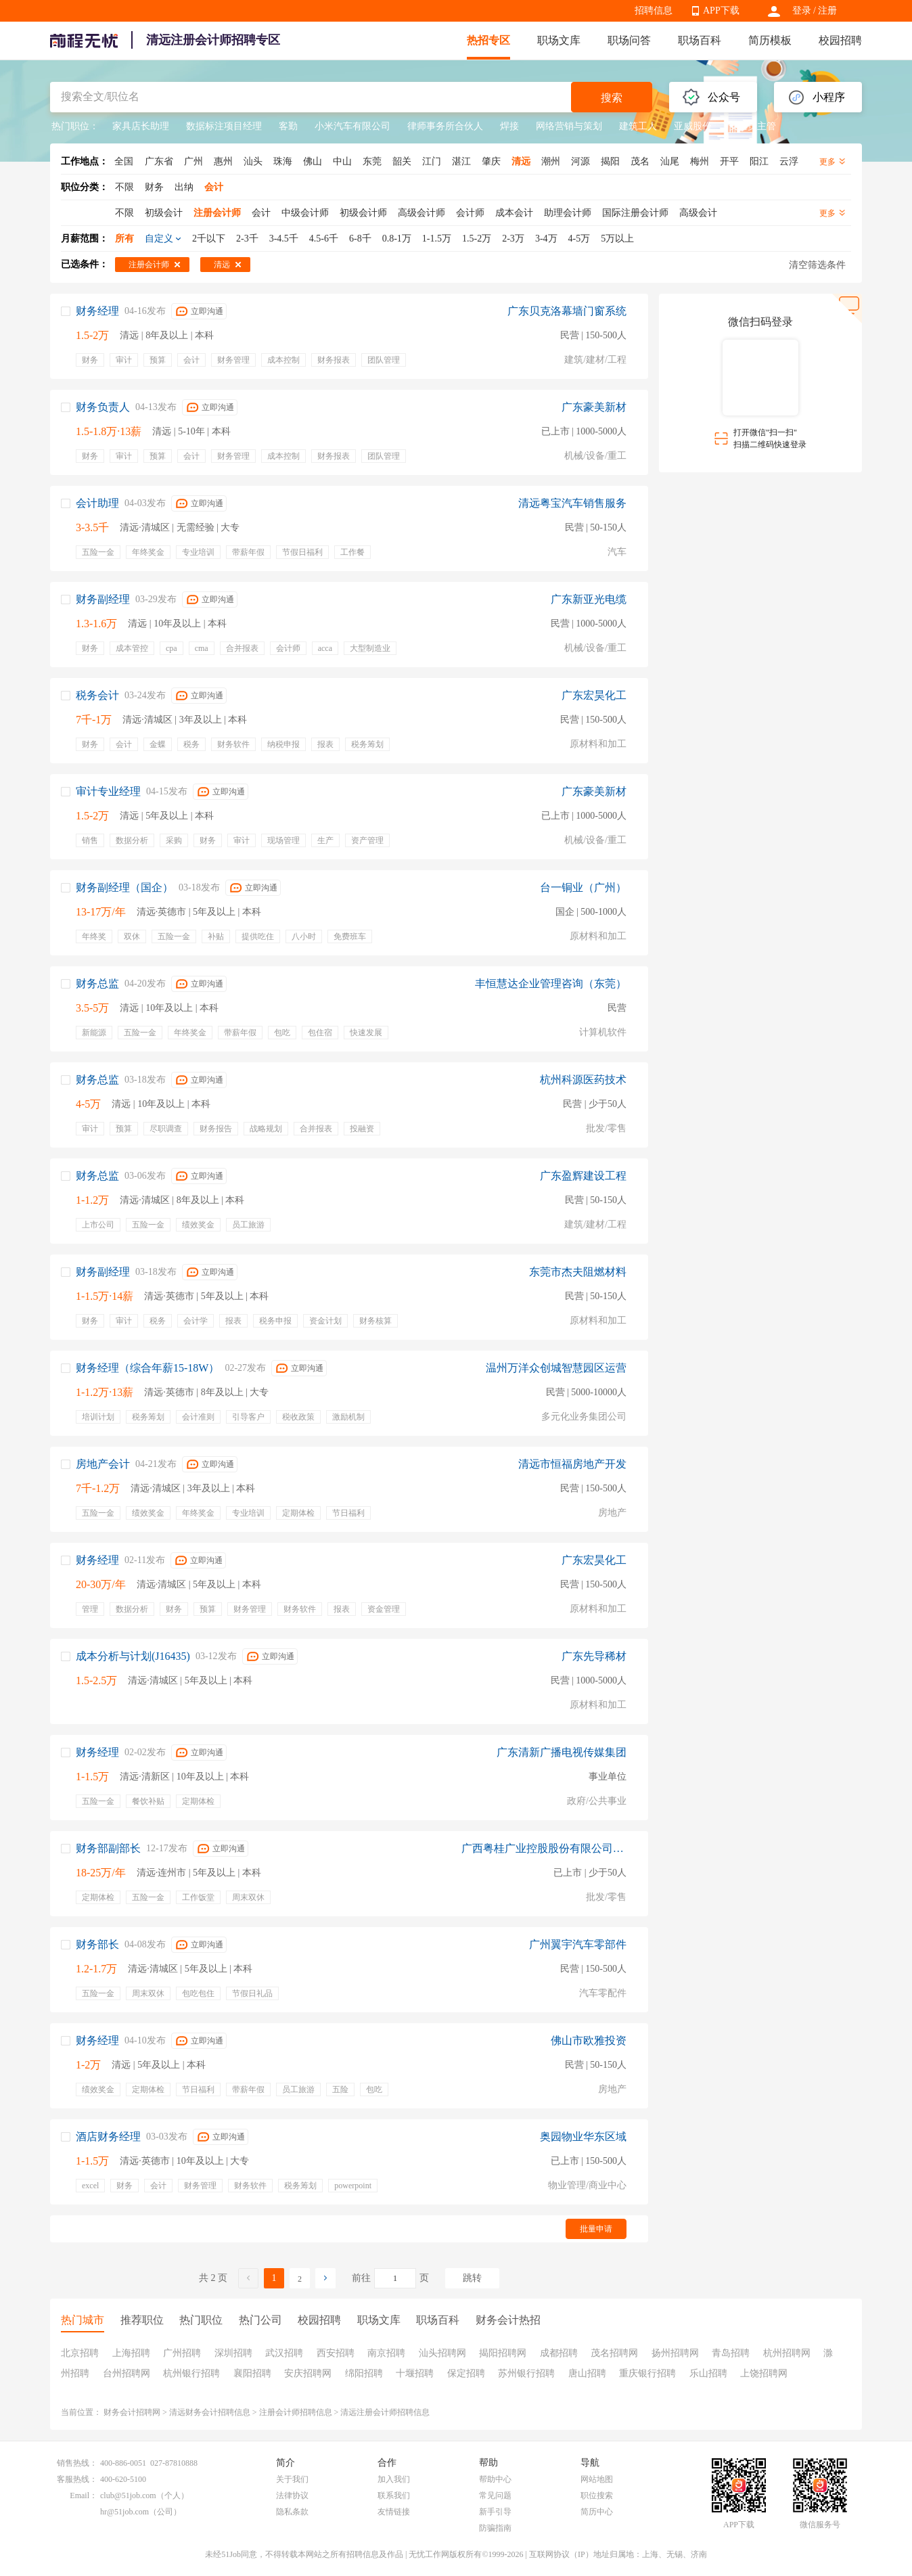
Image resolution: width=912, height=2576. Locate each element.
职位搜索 (596, 2495)
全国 (123, 161)
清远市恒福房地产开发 (572, 1464)
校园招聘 (840, 40)
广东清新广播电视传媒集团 (561, 1752)
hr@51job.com (124, 2511)
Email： (83, 2495)
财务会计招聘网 (132, 2412)
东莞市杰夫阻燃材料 (577, 1272)
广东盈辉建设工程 (583, 1175)
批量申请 (596, 2229)
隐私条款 (292, 2511)
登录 (801, 10)
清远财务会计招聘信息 (209, 2412)
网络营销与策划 (569, 126)
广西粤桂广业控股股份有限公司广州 (543, 1848)
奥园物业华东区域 (583, 2136)
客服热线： (77, 2479)
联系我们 (394, 2495)
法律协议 (292, 2495)
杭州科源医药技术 (583, 1079)
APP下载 (721, 10)
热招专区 (488, 40)
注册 (827, 10)
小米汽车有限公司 (352, 126)
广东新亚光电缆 (588, 599)
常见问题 (495, 2495)
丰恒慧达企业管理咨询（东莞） (550, 983)
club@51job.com (128, 2495)
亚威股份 (693, 126)
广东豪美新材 (594, 407)
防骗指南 (495, 2528)
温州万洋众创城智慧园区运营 (556, 1368)
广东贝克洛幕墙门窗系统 (566, 311)
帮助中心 (495, 2479)
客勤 (288, 126)
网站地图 (596, 2479)
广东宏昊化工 (594, 695)
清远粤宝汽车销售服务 (572, 503)
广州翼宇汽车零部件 (577, 1944)
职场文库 (558, 40)
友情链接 (394, 2511)
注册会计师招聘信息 (295, 2412)
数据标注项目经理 (224, 126)
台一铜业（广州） (583, 887)
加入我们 (394, 2479)
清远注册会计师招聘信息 (385, 2412)
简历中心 (596, 2511)
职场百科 (699, 40)
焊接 (509, 126)
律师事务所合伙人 (445, 126)
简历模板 (770, 40)
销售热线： (77, 2463)
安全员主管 (752, 126)
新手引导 (495, 2511)
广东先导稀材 (594, 1656)
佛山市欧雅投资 (588, 2040)
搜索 (611, 98)
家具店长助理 (140, 126)
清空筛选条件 (817, 265)
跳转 (472, 2278)
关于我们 (292, 2479)
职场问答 (629, 40)
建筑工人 (638, 126)
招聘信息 (653, 10)
